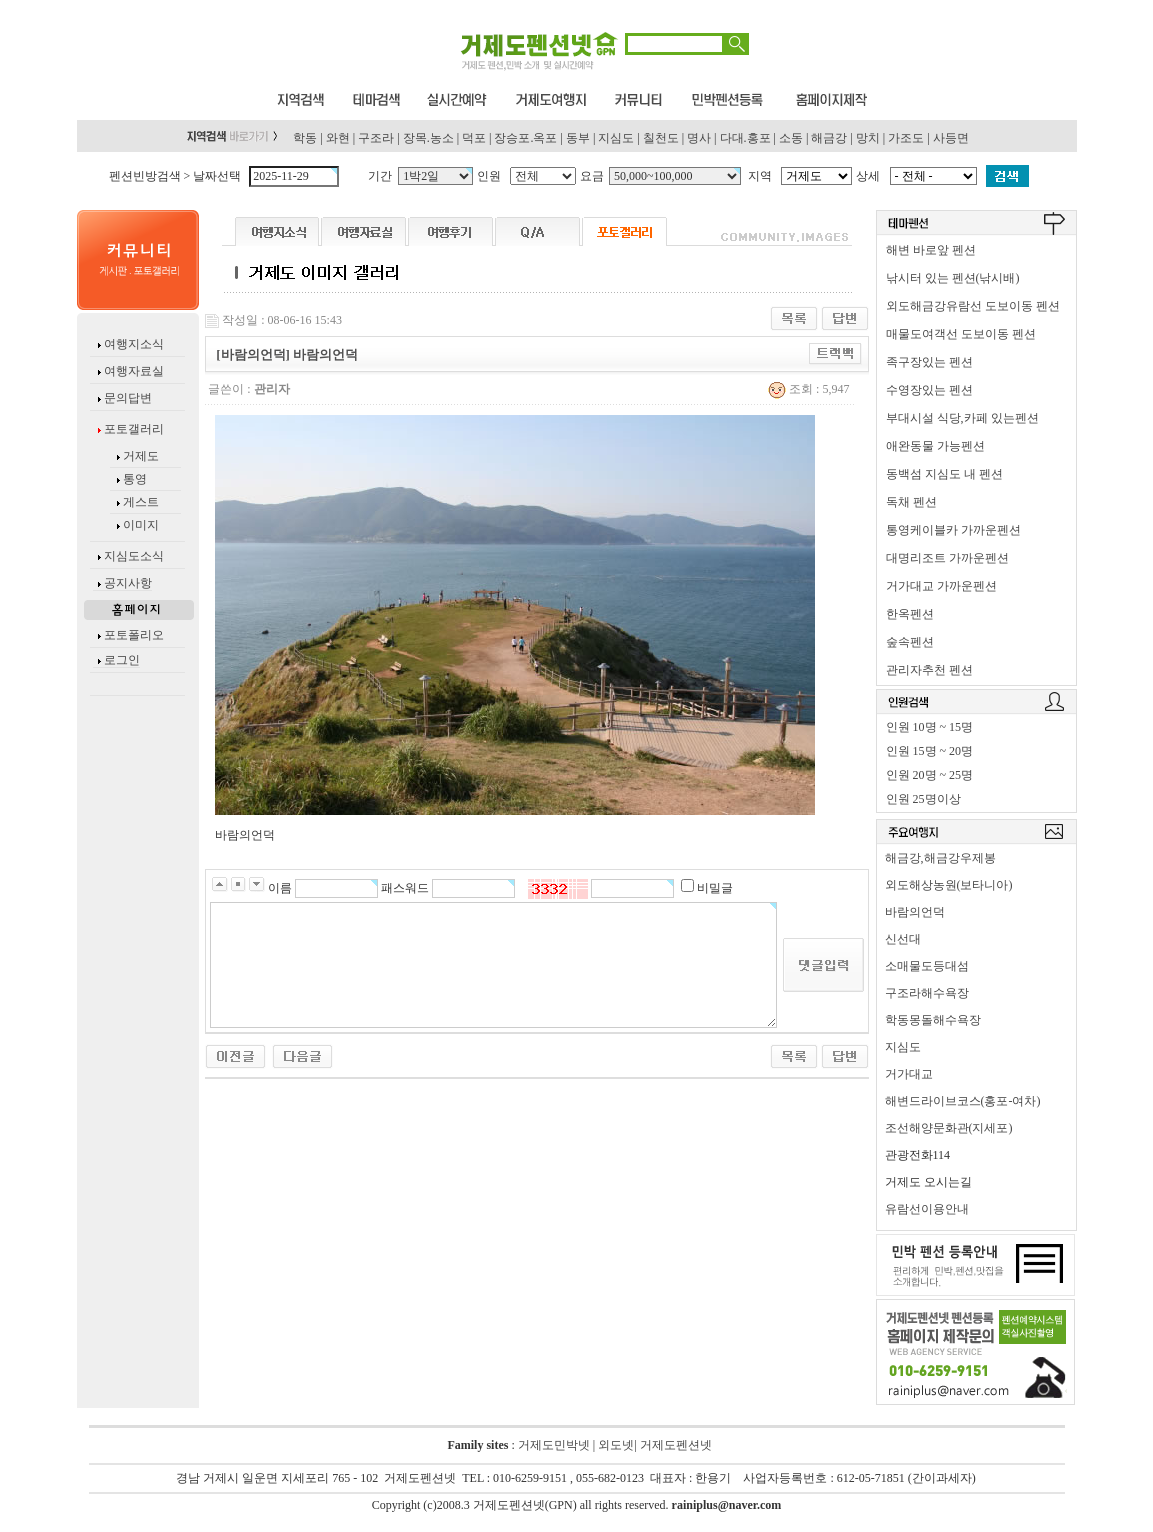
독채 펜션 (911, 502)
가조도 (906, 138)
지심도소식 (134, 556)
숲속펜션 (910, 642)
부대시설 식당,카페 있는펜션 (962, 418)
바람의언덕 (915, 912)
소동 (791, 138)
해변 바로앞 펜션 (931, 250)
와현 (338, 138)
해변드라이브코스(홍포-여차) (963, 1101)
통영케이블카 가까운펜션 (953, 530)
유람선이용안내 (927, 1209)
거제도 (139, 456)
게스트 (141, 502)
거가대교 (909, 1074)
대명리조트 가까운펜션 (947, 558)
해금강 (829, 138)
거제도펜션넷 (676, 1445)
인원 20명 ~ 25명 (930, 775)
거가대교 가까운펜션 (941, 586)
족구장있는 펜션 (929, 362)
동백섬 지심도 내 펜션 (944, 474)
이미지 (141, 525)
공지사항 (128, 583)
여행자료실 (132, 371)
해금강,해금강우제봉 (940, 858)
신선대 (903, 939)
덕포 (474, 138)
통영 (135, 479)
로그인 (122, 660)
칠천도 (661, 138)
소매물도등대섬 (927, 966)
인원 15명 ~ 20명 (930, 751)
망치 (868, 138)
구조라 (376, 138)
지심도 (616, 138)
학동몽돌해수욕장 (933, 1020)
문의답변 (126, 398)
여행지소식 (132, 344)
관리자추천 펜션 (929, 670)
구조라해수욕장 (927, 993)
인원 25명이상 (923, 799)
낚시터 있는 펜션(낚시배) (953, 278)
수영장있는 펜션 (929, 390)
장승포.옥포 (525, 138)
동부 (578, 138)
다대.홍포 (745, 138)
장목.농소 (428, 138)
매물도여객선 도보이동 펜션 (961, 334)
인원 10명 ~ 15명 (930, 727)
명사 (699, 138)
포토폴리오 (134, 635)
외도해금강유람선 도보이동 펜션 (973, 306)
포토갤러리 (132, 429)
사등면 (951, 138)
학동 (305, 138)
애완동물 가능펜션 (935, 446)
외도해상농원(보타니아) (949, 885)
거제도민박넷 (554, 1445)
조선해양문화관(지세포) (949, 1128)
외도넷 (614, 1445)
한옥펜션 (910, 614)
